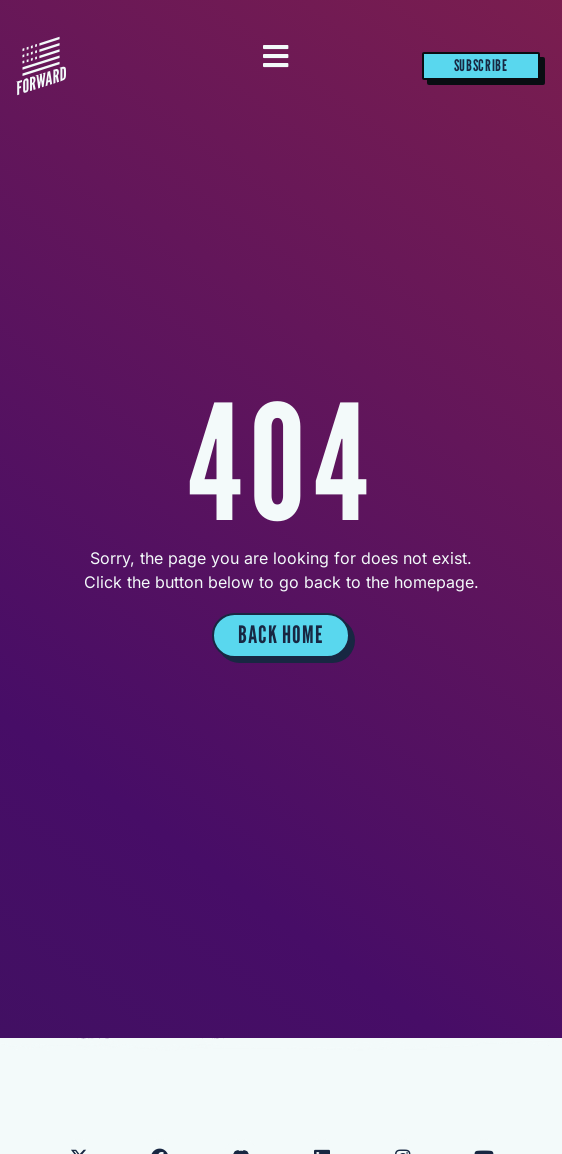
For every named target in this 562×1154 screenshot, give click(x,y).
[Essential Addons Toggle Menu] (275, 58)
